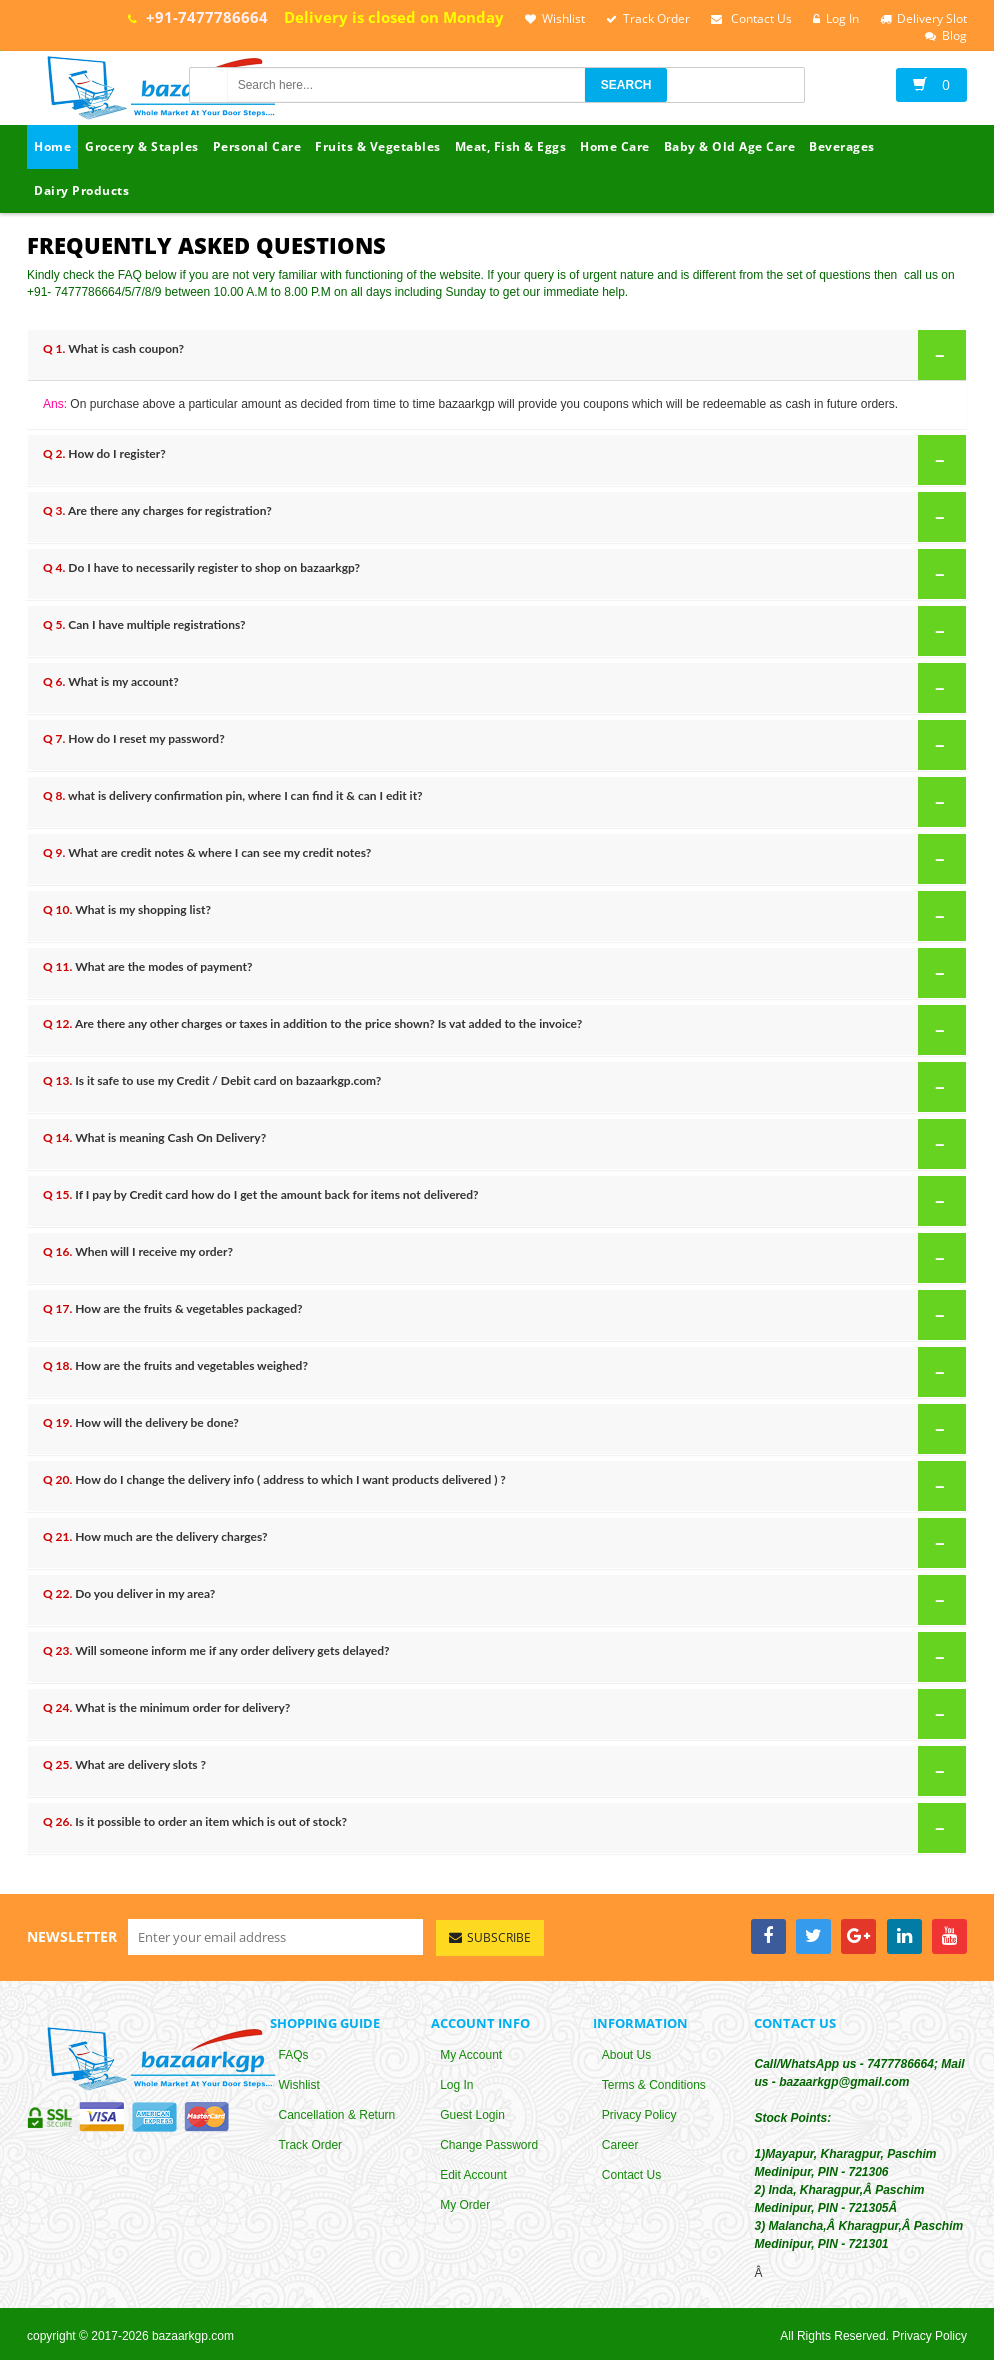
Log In (456, 2087)
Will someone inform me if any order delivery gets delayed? (498, 1656)
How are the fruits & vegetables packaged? (498, 1314)
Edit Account (473, 2177)
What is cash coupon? (498, 354)
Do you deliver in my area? (498, 1599)
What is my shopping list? (498, 915)
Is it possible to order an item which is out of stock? (498, 1827)
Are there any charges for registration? (498, 516)
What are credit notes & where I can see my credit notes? (498, 858)
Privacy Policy (639, 2117)
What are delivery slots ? (498, 1770)
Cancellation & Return (337, 2117)
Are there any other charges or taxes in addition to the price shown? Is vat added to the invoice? (498, 1029)
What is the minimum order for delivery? (498, 1713)
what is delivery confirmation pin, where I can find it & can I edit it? (498, 801)
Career (620, 2147)
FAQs (294, 2057)
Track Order (311, 2147)
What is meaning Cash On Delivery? (498, 1143)
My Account (471, 2057)
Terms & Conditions (654, 2087)
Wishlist (299, 2087)
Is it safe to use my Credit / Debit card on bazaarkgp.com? (498, 1086)
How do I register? (498, 459)
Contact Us (631, 2177)
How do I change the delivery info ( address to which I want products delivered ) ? (498, 1485)
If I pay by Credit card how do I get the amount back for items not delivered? (498, 1200)
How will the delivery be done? (498, 1428)
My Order (465, 2207)
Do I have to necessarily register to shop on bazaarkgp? (498, 573)
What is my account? (498, 687)
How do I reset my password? (498, 744)
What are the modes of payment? (498, 972)
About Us (626, 2057)
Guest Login (472, 2117)
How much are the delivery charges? (498, 1542)
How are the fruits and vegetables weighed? (498, 1371)
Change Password (489, 2147)
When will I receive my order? (498, 1257)
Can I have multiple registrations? (498, 630)
